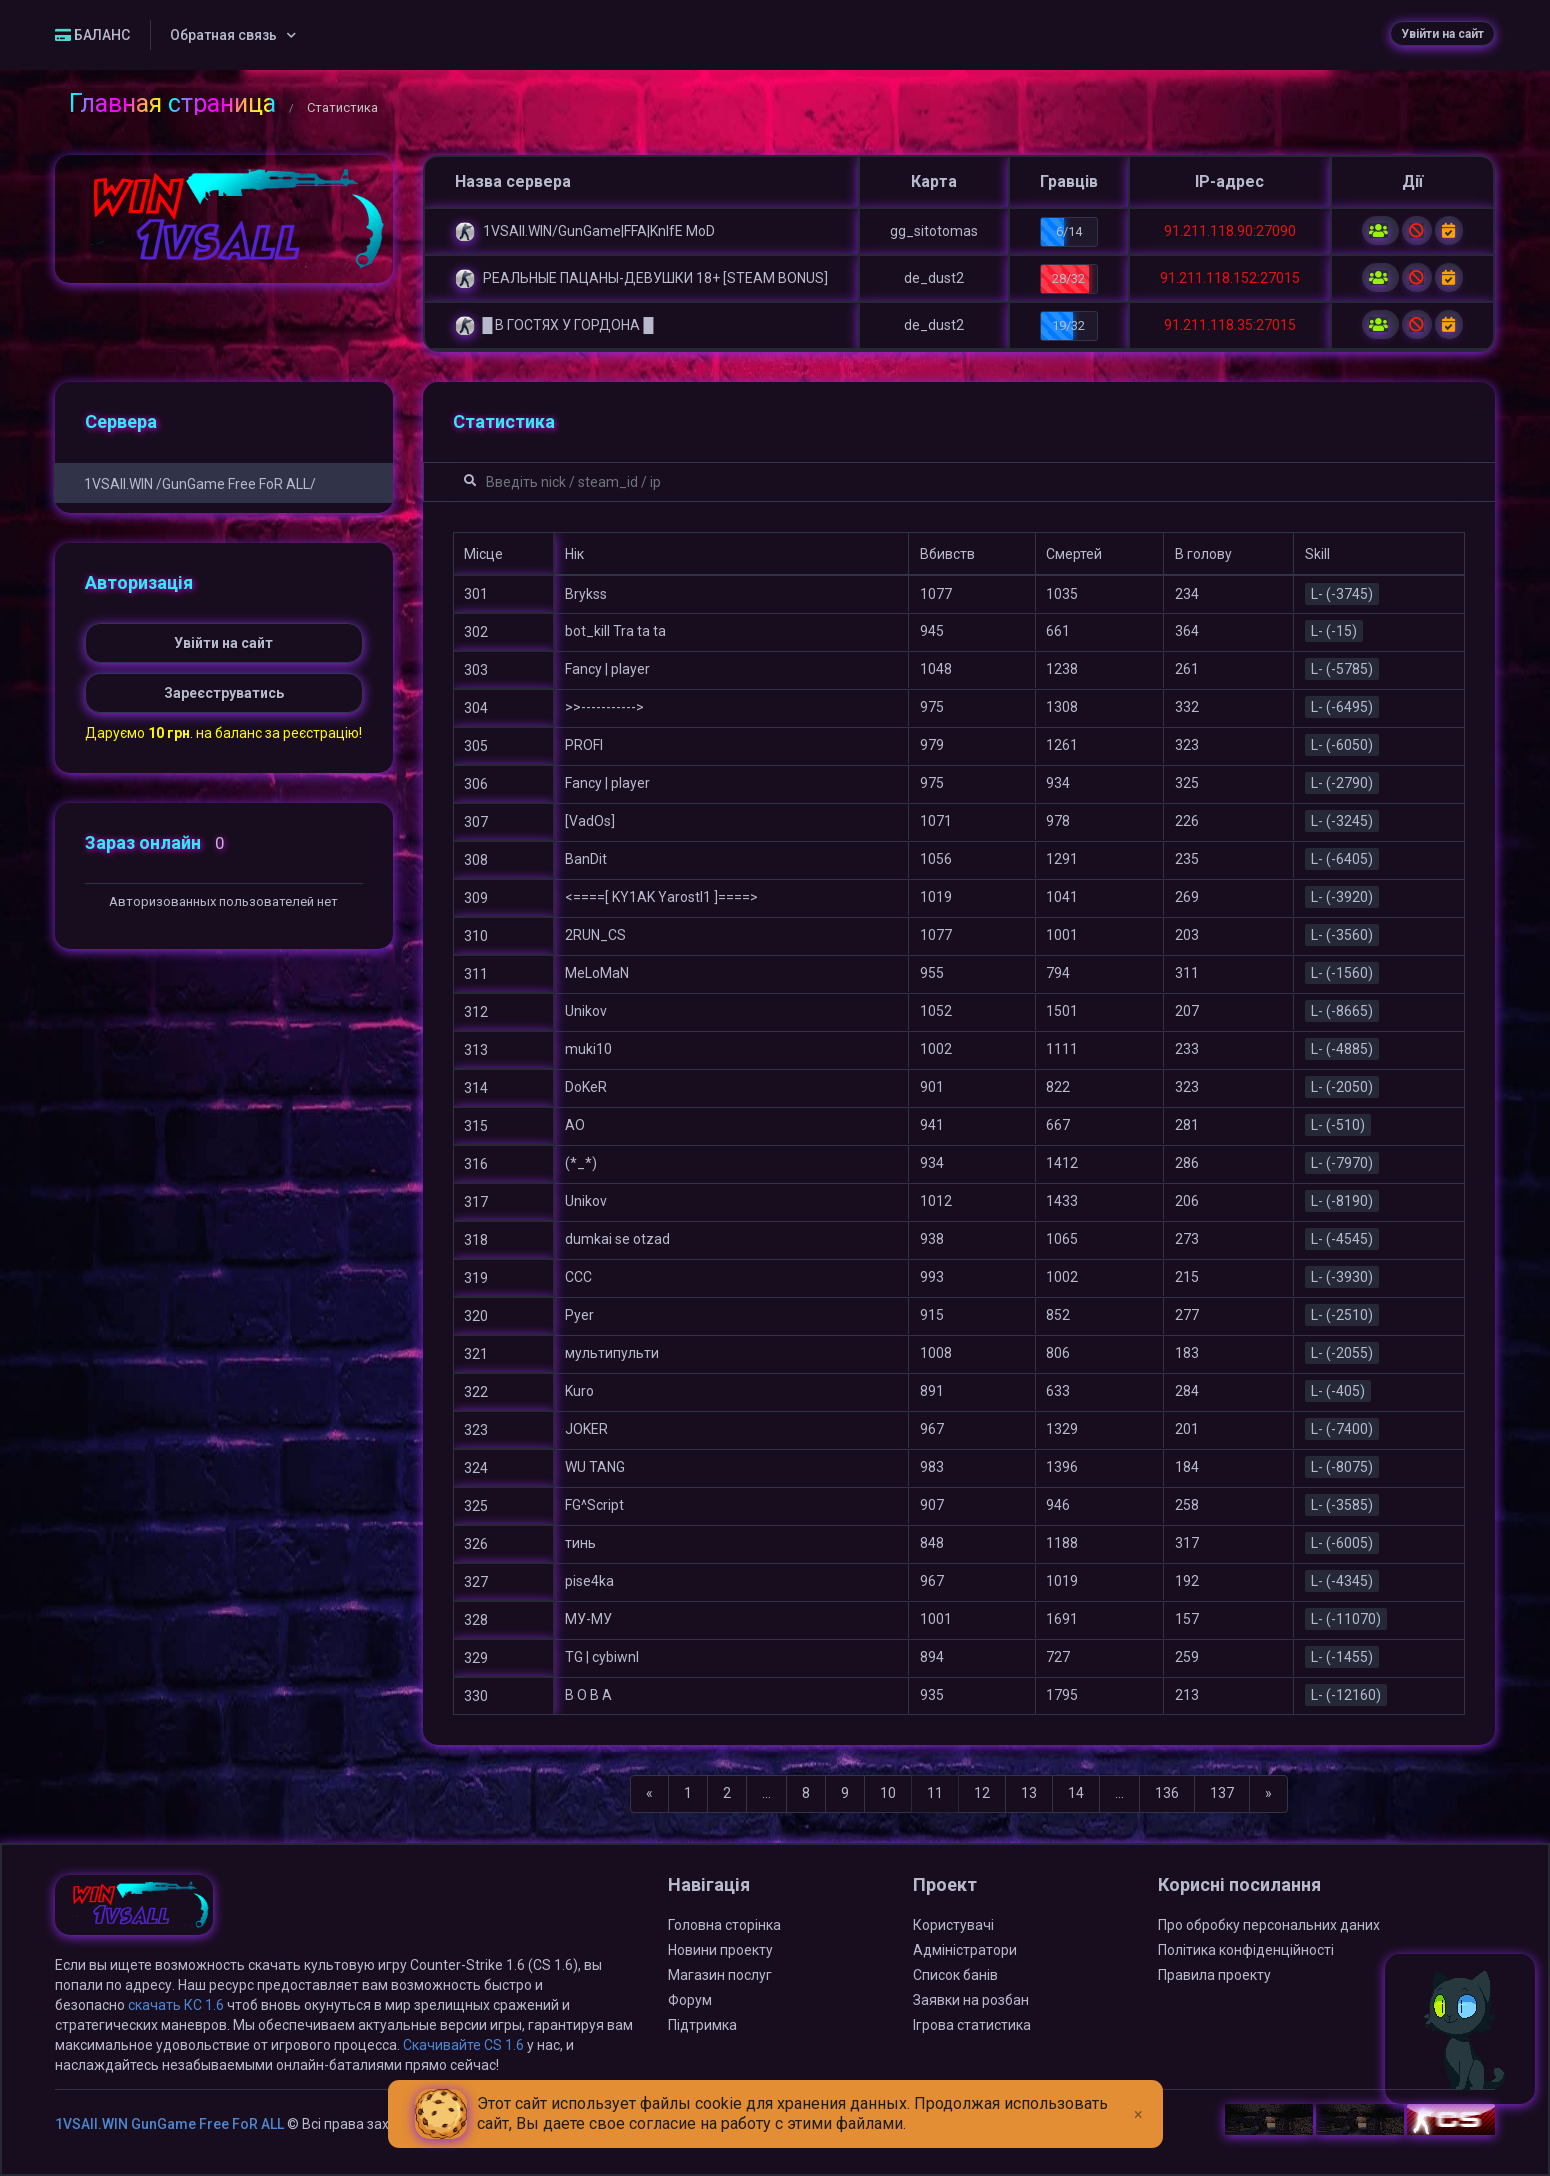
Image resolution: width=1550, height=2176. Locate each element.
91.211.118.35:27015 (1230, 325)
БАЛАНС (92, 35)
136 (1167, 1793)
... (766, 1793)
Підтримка (702, 2025)
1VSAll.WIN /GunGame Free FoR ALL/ (200, 484)
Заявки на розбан (971, 2000)
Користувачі (953, 1925)
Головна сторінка (724, 1925)
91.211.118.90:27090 (1230, 231)
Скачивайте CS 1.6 (463, 2045)
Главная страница (172, 103)
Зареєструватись (224, 693)
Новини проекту (720, 1950)
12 (982, 1793)
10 (888, 1793)
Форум (690, 2000)
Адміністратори (965, 1950)
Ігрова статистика (972, 2025)
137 (1222, 1793)
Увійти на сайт (1442, 34)
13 (1029, 1793)
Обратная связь (223, 35)
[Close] (1138, 2099)
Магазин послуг (720, 1975)
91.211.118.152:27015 (1230, 278)
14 (1076, 1793)
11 (935, 1793)
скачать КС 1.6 (176, 2005)
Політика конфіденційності (1246, 1950)
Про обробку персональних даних (1269, 1925)
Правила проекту (1214, 1975)
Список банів (955, 1975)
